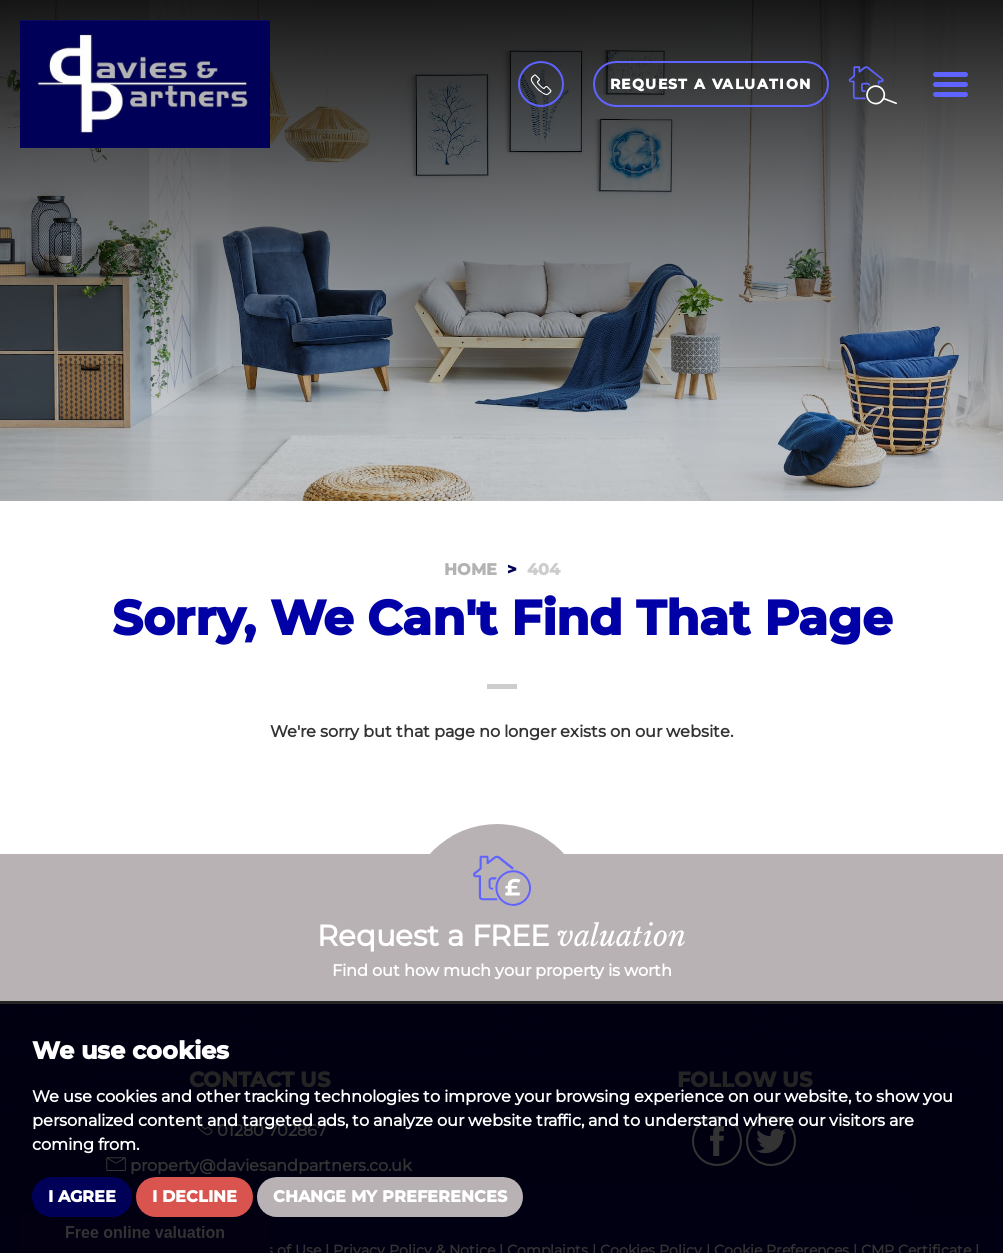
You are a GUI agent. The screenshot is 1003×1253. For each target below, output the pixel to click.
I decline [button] (194, 1196)
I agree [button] (82, 1196)
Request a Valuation (711, 84)
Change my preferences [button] (390, 1196)
